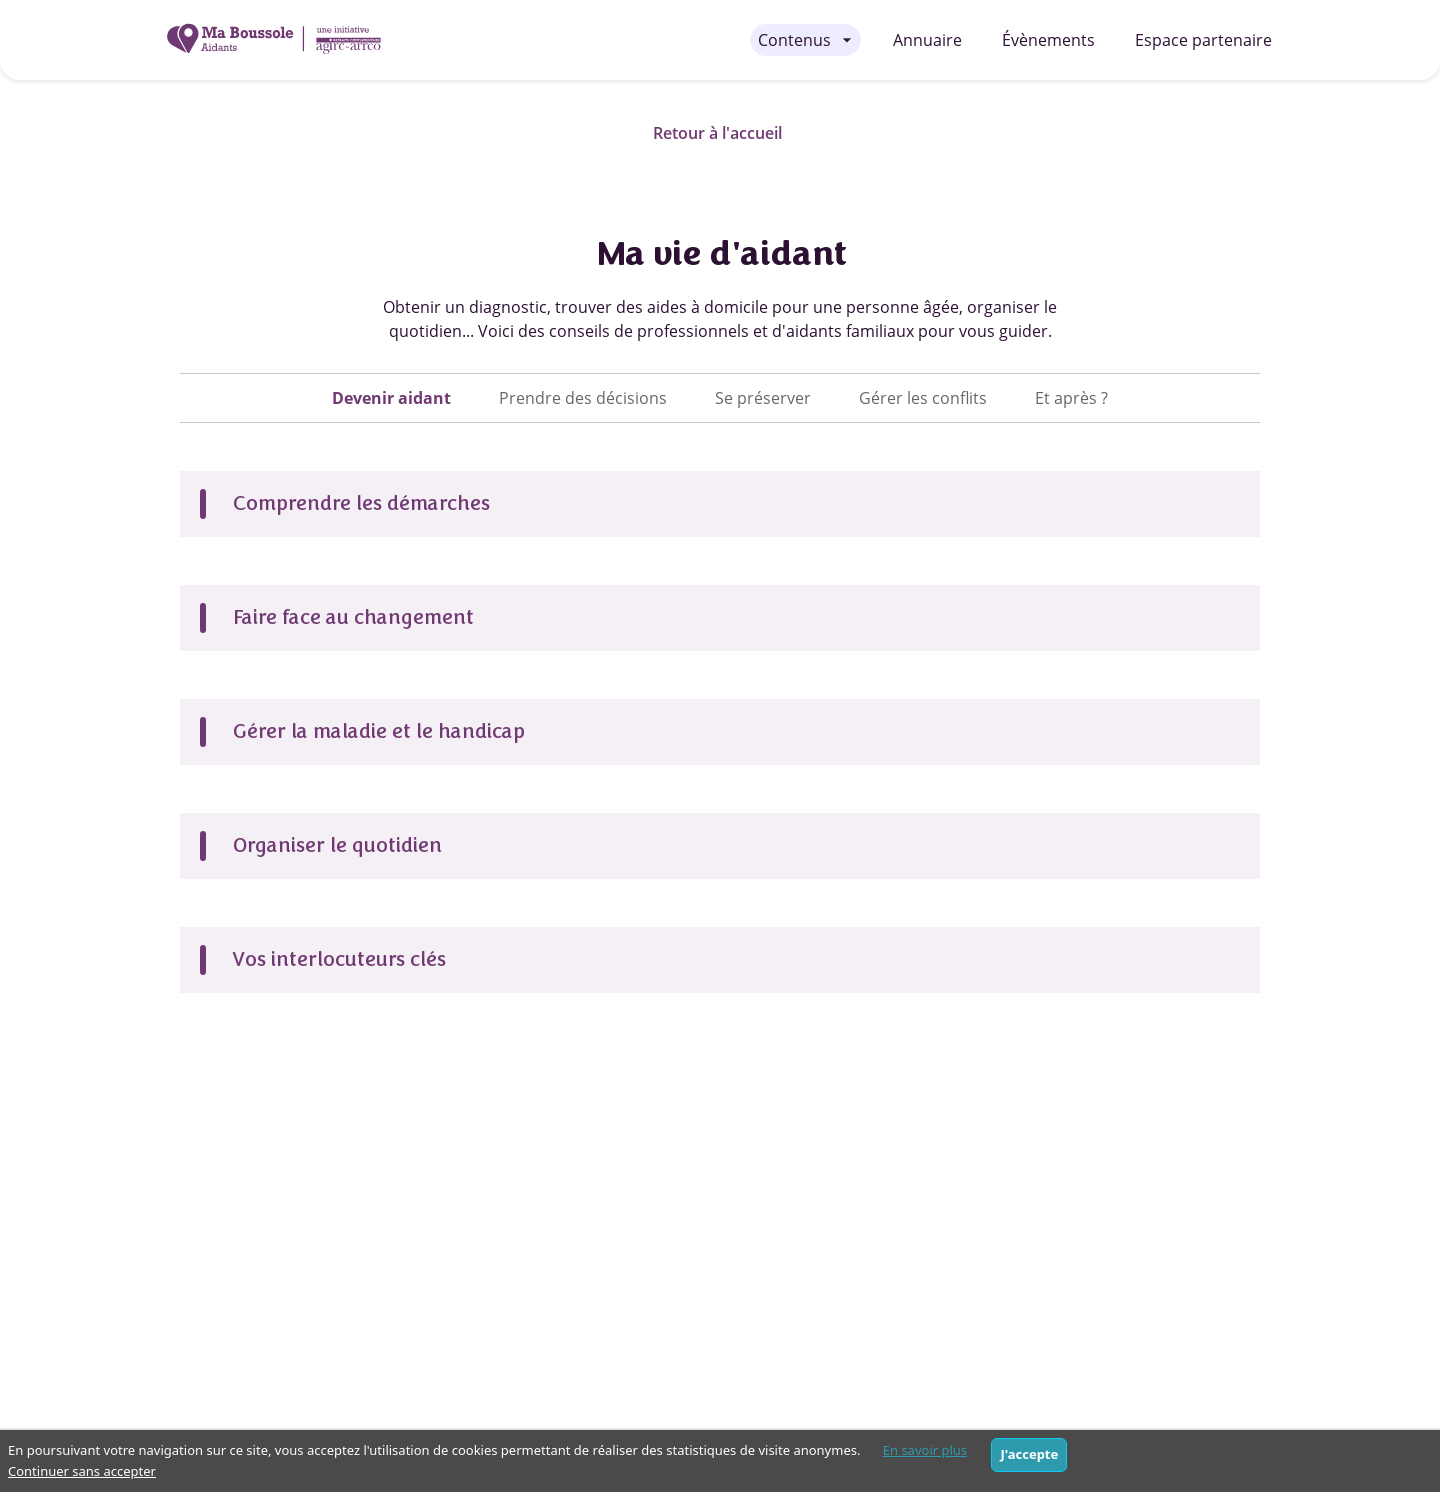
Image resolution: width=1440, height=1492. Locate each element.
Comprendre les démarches (360, 503)
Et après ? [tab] (1071, 398)
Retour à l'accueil (717, 133)
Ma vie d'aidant (720, 253)
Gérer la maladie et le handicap (378, 731)
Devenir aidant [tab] (391, 398)
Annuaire (927, 40)
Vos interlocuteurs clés (338, 959)
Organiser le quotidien (336, 845)
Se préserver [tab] (763, 398)
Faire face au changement (352, 617)
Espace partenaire (1203, 40)
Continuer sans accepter (82, 1471)
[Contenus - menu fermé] (805, 40)
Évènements (1048, 40)
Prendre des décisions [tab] (583, 398)
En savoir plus (925, 1450)
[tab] (391, 398)
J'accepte (1029, 1454)
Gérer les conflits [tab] (923, 398)
